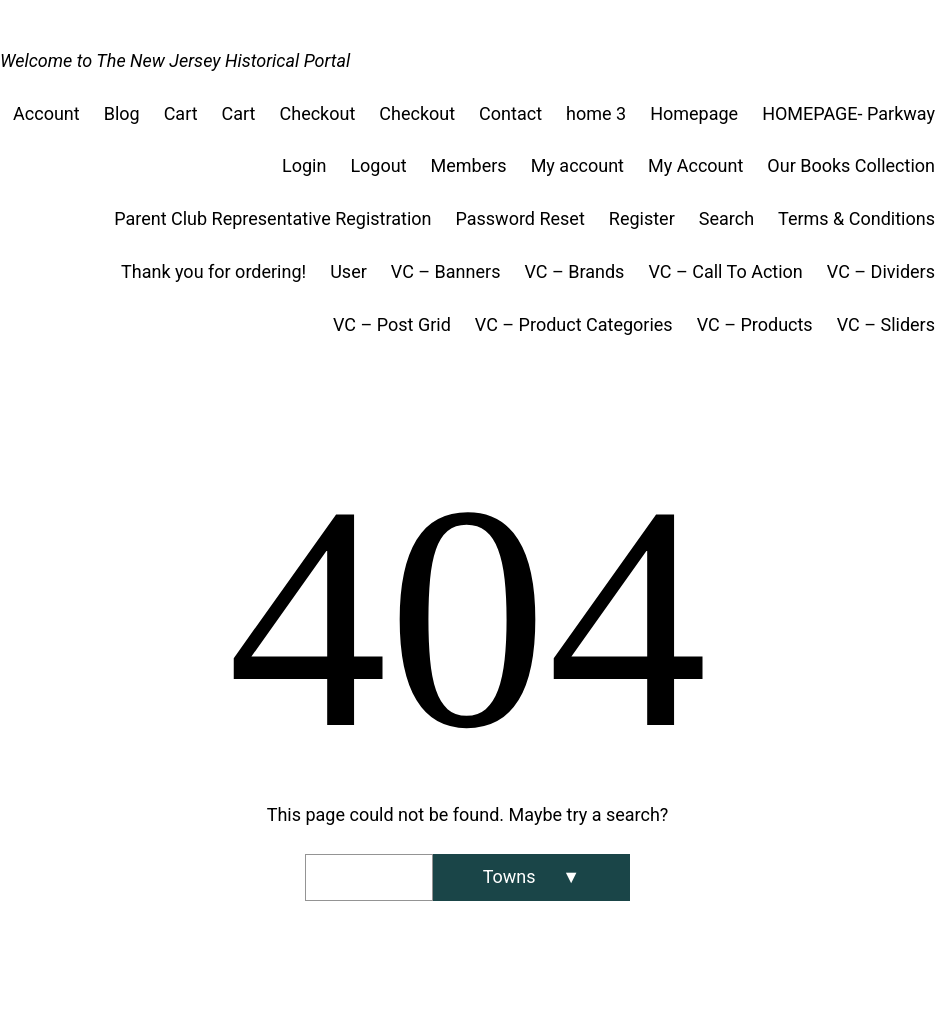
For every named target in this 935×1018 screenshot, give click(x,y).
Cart (181, 113)
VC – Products (755, 324)
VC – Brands (574, 271)
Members (469, 165)
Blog (122, 113)
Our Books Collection (851, 165)
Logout (378, 165)
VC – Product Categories (574, 324)
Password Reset (519, 218)
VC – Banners (446, 271)
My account (577, 165)
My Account (695, 165)
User (348, 271)
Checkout (318, 113)
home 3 (596, 113)
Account (46, 113)
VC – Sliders (886, 324)
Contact (510, 113)
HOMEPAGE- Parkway (848, 113)
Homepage (694, 113)
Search (726, 218)
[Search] (531, 877)
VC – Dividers (881, 271)
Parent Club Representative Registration (272, 218)
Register (642, 218)
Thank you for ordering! (213, 271)
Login (304, 165)
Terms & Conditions (856, 218)
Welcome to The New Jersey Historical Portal (175, 60)
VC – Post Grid (392, 324)
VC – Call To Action (725, 271)
